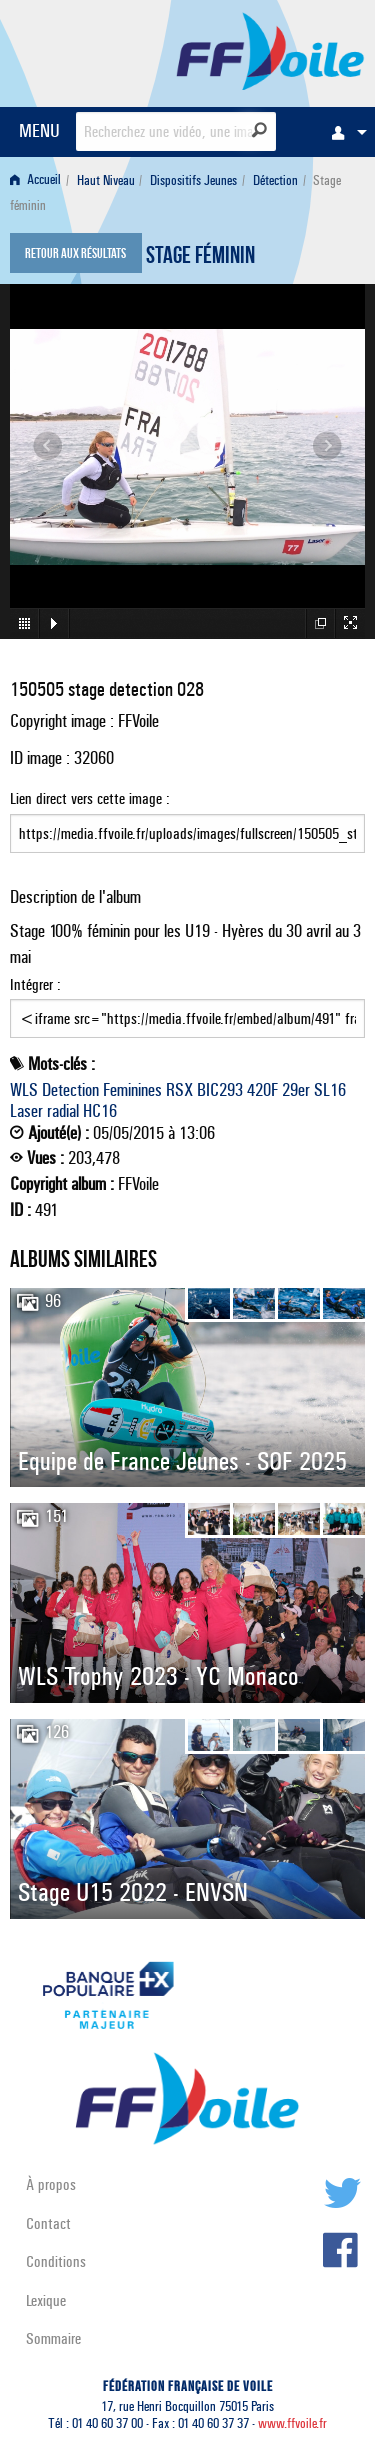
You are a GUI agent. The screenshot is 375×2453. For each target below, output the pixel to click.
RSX (179, 1090)
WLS (24, 1090)
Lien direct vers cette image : (187, 821)
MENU (39, 130)
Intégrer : (187, 1007)
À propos (51, 2184)
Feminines (132, 1090)
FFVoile (270, 50)
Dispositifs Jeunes (193, 180)
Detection (70, 1090)
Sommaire (53, 2338)
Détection (275, 180)
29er (296, 1090)
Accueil (35, 180)
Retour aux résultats (75, 255)
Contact (48, 2223)
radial (63, 1111)
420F (262, 1090)
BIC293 (220, 1090)
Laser (26, 1111)
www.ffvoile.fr (292, 2423)
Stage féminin (200, 258)
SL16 (330, 1090)
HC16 (100, 1111)
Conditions (56, 2261)
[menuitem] (344, 132)
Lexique (46, 2300)
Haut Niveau (106, 180)
